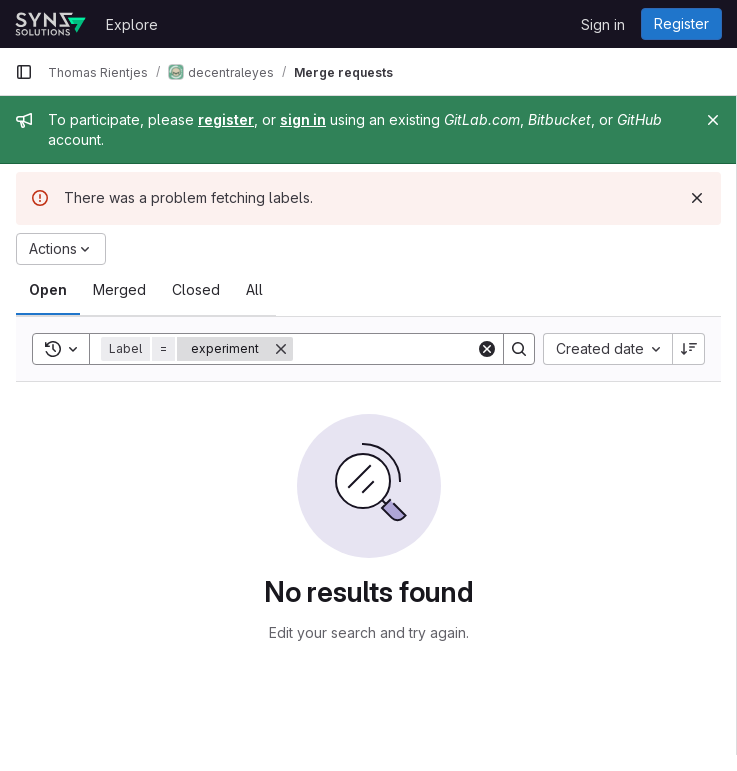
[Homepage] (50, 24)
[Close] (713, 120)
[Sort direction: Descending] (689, 349)
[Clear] (487, 349)
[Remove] (281, 349)
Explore (132, 24)
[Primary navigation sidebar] (24, 72)
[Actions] (61, 249)
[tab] (48, 290)
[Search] (417, 349)
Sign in (603, 24)
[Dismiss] (697, 198)
